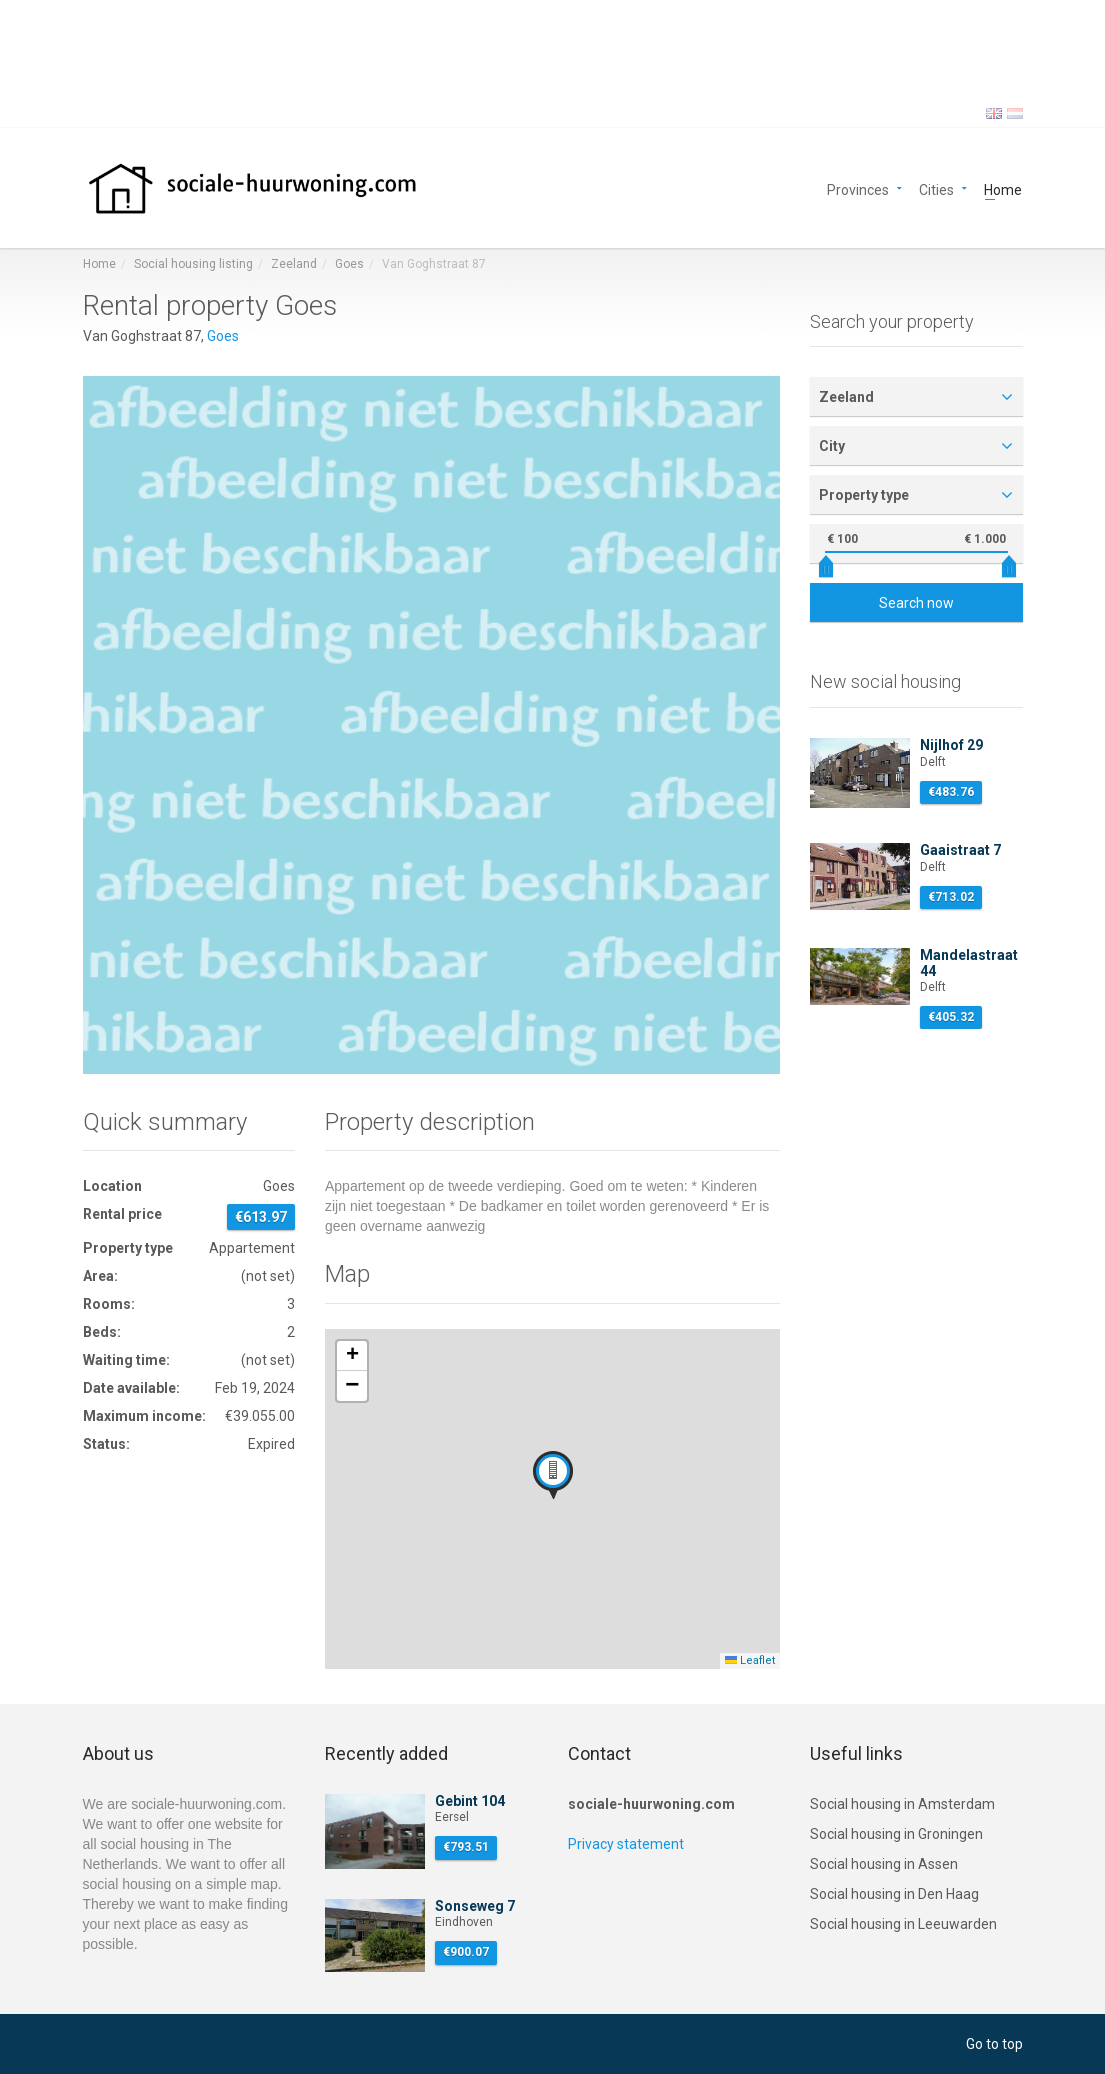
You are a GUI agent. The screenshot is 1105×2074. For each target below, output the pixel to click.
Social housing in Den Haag (894, 1894)
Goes (349, 264)
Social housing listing (193, 264)
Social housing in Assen (884, 1864)
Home (1003, 188)
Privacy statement (626, 1844)
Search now (916, 603)
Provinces (858, 188)
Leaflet (750, 1660)
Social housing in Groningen (896, 1834)
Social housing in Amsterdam (902, 1804)
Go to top (994, 2044)
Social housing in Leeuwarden (903, 1924)
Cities (936, 188)
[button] (553, 1475)
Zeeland (294, 264)
